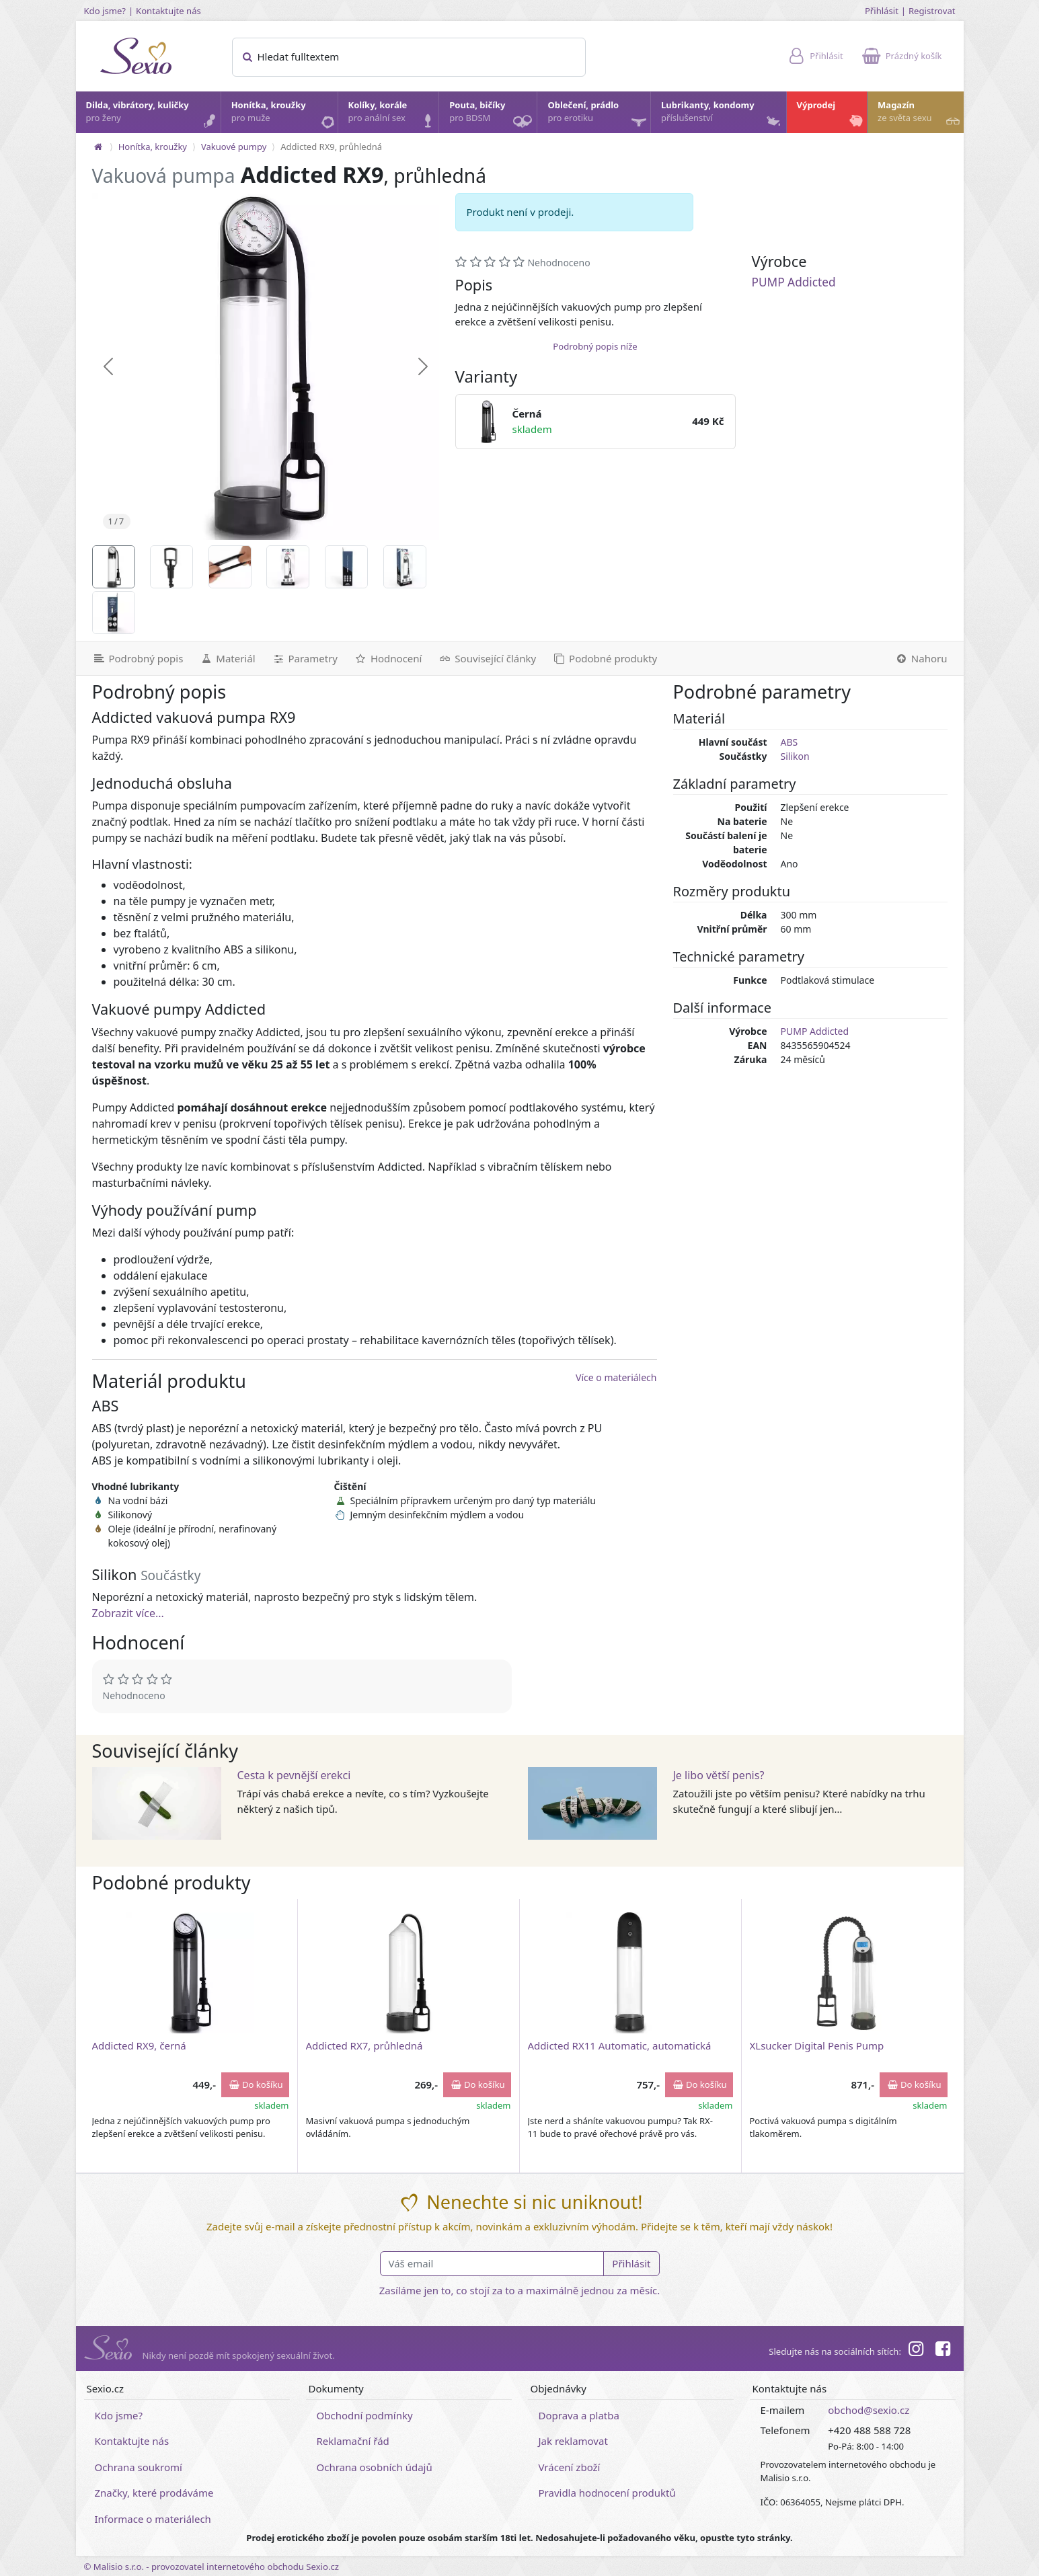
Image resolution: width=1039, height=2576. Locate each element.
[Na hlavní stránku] (98, 147)
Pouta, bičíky (492, 116)
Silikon (795, 756)
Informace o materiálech (153, 2519)
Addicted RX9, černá (139, 2045)
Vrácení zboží (570, 2467)
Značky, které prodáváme (154, 2492)
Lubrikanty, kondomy (722, 115)
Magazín (920, 115)
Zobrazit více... (128, 1613)
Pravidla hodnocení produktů (607, 2492)
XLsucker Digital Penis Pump (817, 2045)
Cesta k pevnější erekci (294, 1775)
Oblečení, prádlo (598, 116)
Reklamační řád (353, 2441)
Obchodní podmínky (365, 2415)
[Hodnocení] (388, 658)
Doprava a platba (579, 2415)
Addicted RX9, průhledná (331, 147)
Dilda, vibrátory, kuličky (152, 115)
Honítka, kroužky (283, 115)
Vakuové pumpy (233, 147)
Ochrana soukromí (139, 2467)
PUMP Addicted (794, 282)
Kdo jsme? (105, 11)
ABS (789, 742)
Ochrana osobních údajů (374, 2467)
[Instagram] (916, 2350)
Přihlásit (881, 11)
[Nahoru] (925, 658)
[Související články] (487, 658)
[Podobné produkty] (604, 658)
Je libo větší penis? (719, 1775)
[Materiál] (227, 658)
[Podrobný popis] (134, 658)
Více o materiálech (616, 1377)
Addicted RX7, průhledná (364, 2045)
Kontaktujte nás (168, 11)
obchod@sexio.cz (868, 2410)
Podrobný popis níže (595, 346)
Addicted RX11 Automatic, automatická (619, 2045)
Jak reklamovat (573, 2441)
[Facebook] (943, 2350)
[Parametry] (305, 658)
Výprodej (831, 115)
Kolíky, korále (393, 115)
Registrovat (932, 11)
